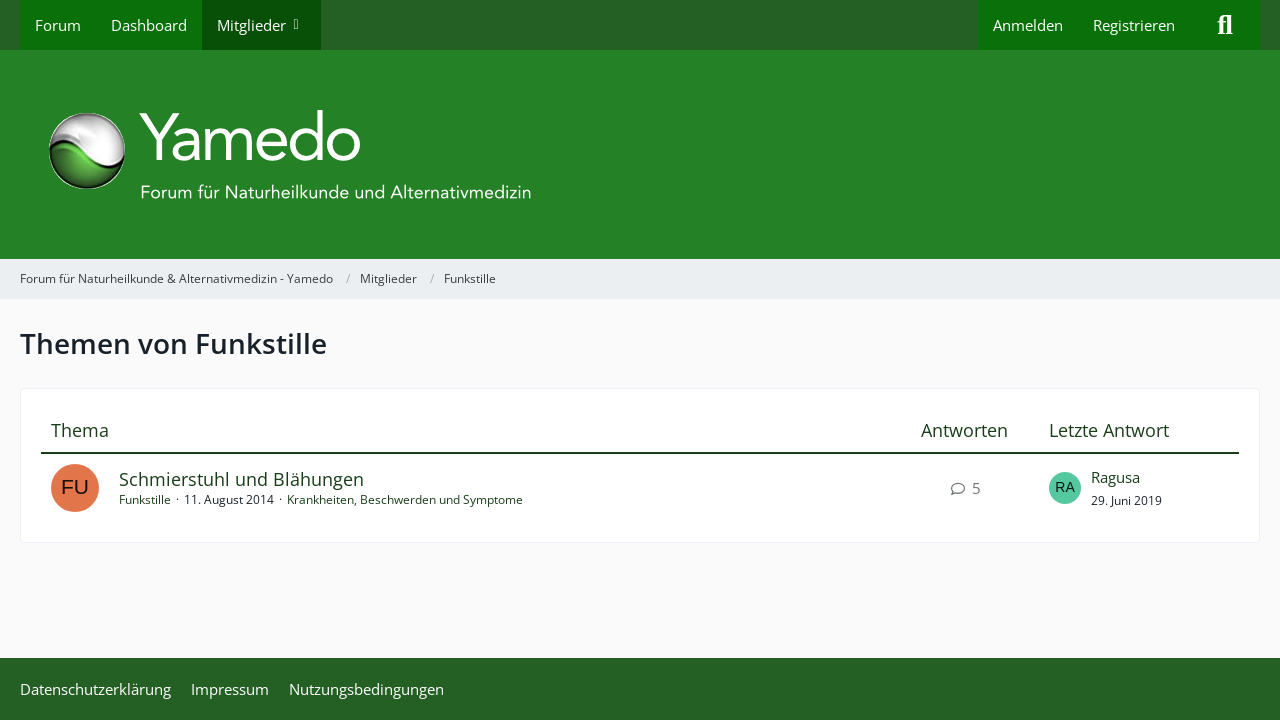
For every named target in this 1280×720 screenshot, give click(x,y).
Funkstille (145, 499)
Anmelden (1028, 25)
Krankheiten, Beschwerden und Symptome (405, 499)
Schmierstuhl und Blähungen (241, 479)
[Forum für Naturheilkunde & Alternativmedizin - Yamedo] (640, 154)
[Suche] (1225, 25)
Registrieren (1134, 25)
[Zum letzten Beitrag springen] (1065, 488)
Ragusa (1115, 477)
